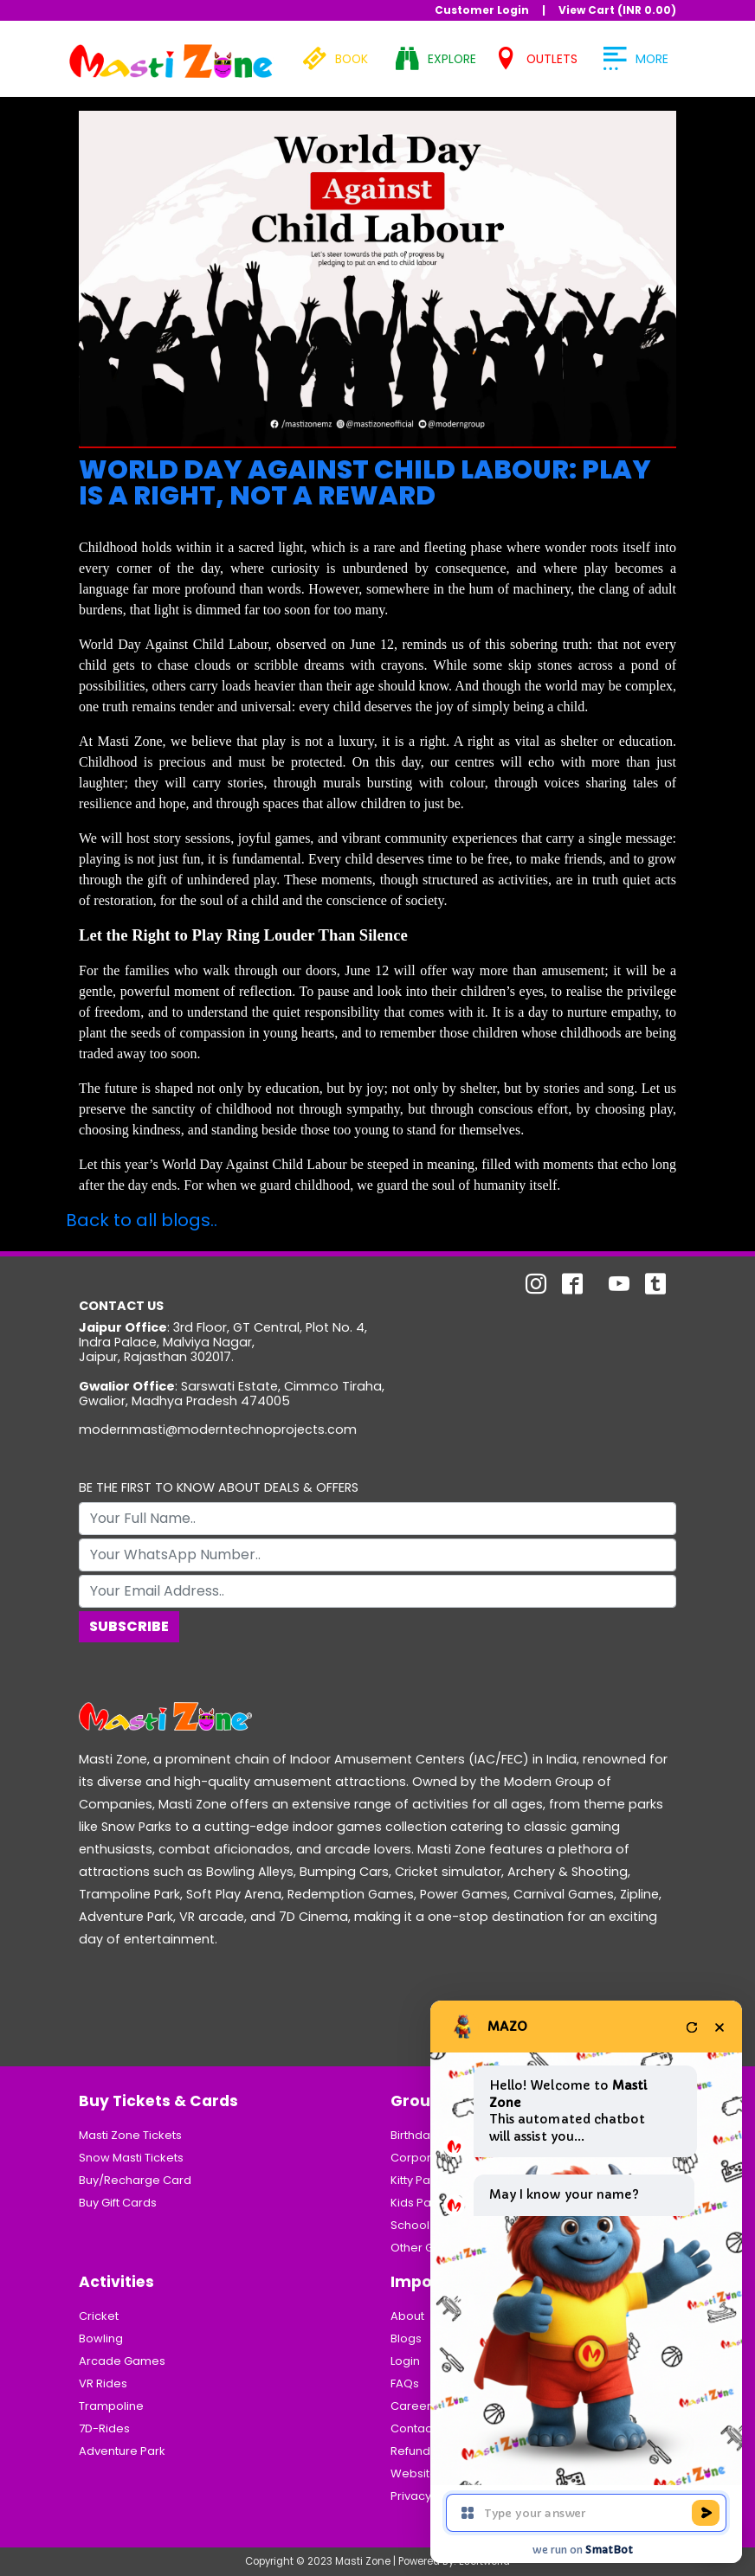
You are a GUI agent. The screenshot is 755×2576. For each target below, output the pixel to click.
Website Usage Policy (451, 2473)
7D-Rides (104, 2428)
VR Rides (103, 2383)
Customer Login (482, 10)
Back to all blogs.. (141, 1220)
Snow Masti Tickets (131, 2157)
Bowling (101, 2338)
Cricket (99, 2316)
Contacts (416, 2428)
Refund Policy (428, 2451)
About (407, 2316)
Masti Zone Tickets (130, 2135)
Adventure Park (122, 2451)
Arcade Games (122, 2361)
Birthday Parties (434, 2135)
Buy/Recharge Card (135, 2180)
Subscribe (129, 1626)
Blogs (406, 2338)
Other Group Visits (441, 2247)
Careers (413, 2406)
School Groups (432, 2225)
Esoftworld (484, 2561)
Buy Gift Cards (118, 2202)
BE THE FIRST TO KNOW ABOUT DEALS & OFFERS (218, 1488)
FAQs (404, 2383)
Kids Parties (422, 2202)
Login (405, 2361)
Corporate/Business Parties (468, 2157)
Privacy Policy (428, 2496)
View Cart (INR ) (617, 10)
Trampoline (111, 2406)
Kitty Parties (422, 2180)
